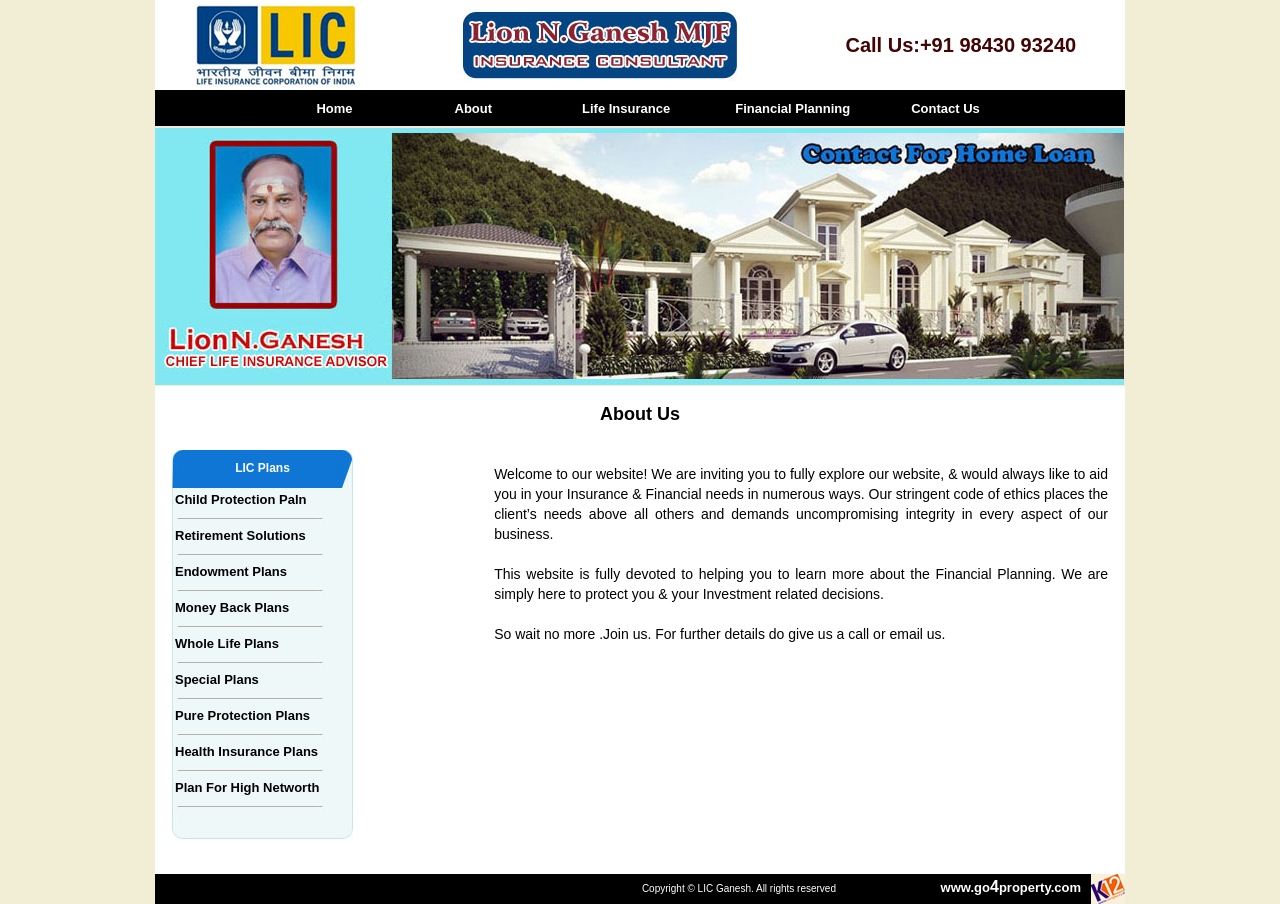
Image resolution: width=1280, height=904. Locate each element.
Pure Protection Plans (242, 715)
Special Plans (217, 679)
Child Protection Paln (240, 499)
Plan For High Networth (247, 787)
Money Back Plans (232, 607)
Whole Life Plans (227, 643)
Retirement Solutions (240, 535)
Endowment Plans (231, 571)
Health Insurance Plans (246, 751)
